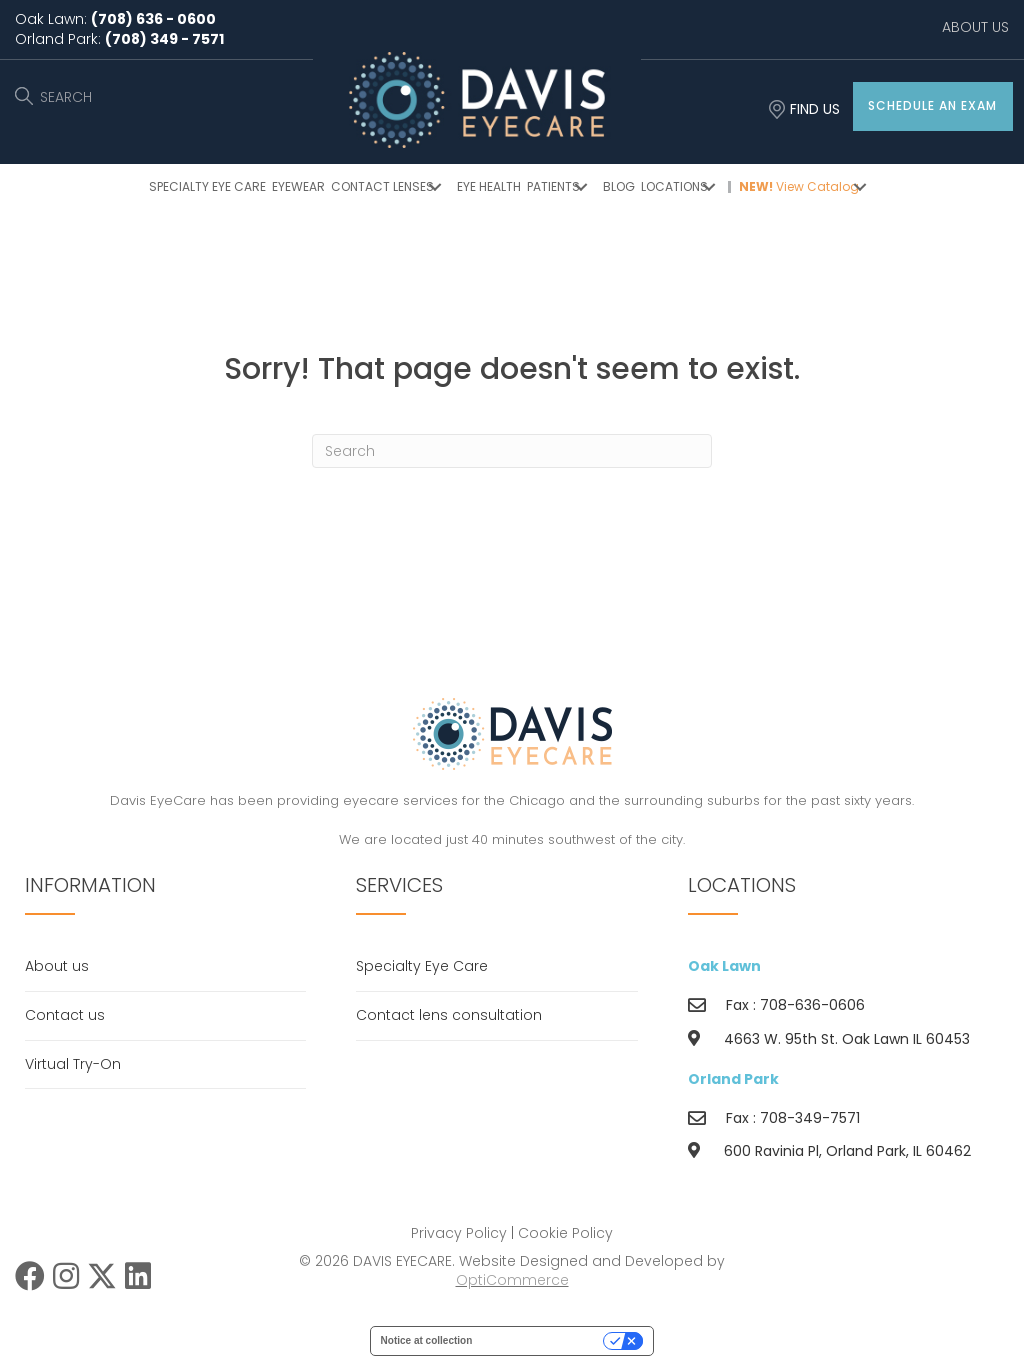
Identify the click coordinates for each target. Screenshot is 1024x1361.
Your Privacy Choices (544, 1340)
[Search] (512, 451)
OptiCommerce (512, 1280)
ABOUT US (975, 27)
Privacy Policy (459, 1233)
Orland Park (733, 1079)
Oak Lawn (724, 966)
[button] (933, 106)
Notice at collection (427, 1340)
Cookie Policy (565, 1233)
